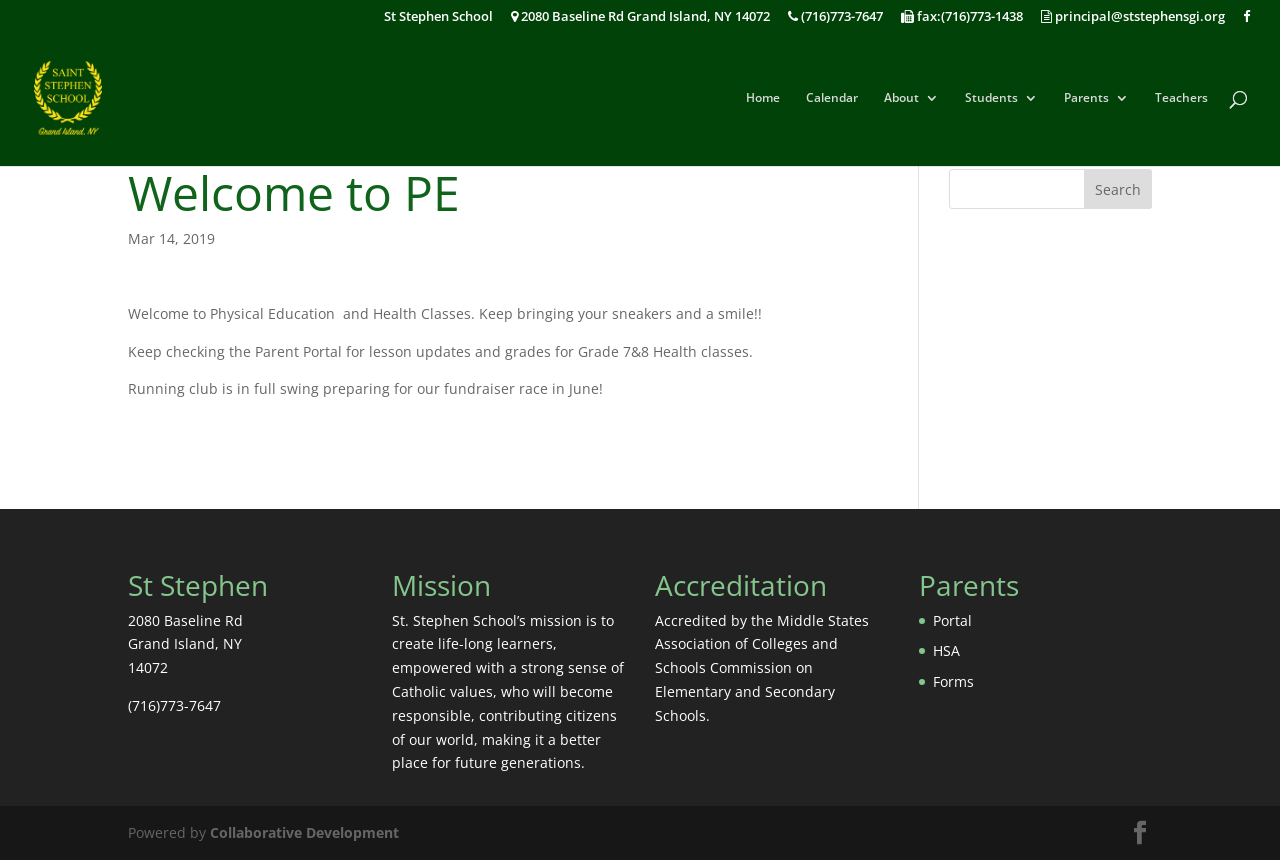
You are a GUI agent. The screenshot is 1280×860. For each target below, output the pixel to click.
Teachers (1181, 98)
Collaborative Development (304, 832)
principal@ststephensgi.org (1133, 17)
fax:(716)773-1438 (962, 17)
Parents (1086, 98)
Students (991, 98)
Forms (953, 681)
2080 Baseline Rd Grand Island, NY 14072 (640, 17)
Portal (952, 620)
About (901, 98)
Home (763, 98)
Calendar (832, 98)
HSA (946, 650)
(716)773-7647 (835, 17)
